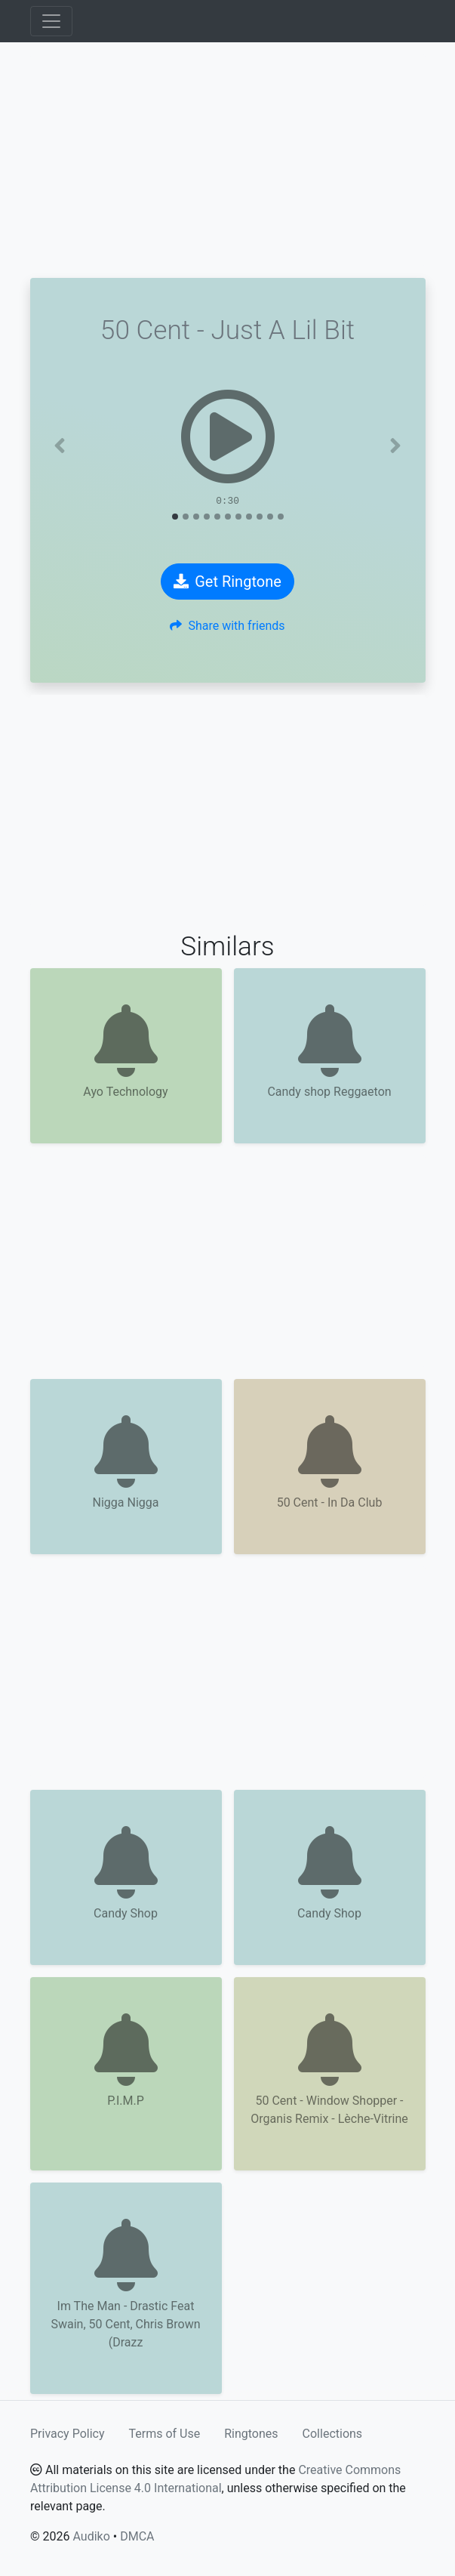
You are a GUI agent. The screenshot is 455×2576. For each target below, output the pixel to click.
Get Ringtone (227, 581)
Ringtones (251, 2433)
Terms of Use (165, 2433)
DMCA (137, 2536)
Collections (333, 2433)
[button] (60, 445)
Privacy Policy (67, 2433)
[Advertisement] (228, 160)
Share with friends (227, 626)
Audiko (90, 2536)
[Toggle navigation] (51, 21)
